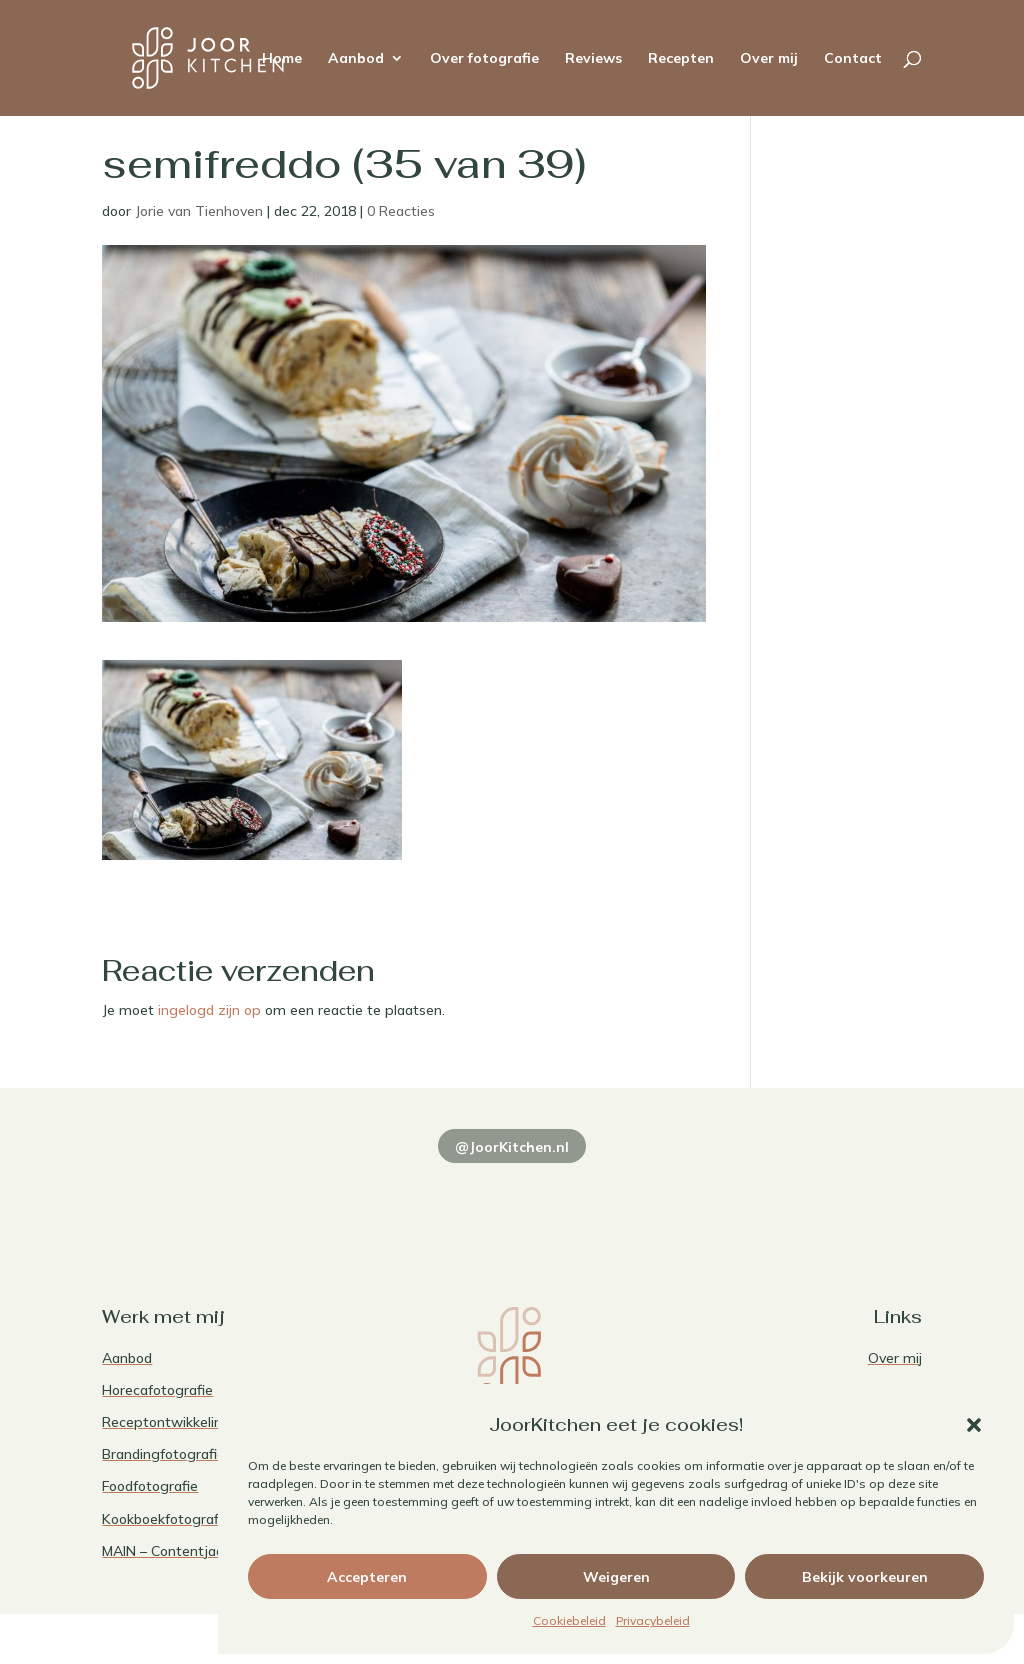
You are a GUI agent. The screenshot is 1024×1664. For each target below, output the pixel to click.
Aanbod (356, 59)
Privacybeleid (653, 1620)
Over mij (769, 59)
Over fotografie (484, 59)
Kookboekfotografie (166, 1519)
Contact (853, 59)
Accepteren (367, 1577)
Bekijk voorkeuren (865, 1577)
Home (282, 59)
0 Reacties (401, 211)
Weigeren (616, 1577)
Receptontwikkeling (166, 1422)
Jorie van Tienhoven (199, 211)
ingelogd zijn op (209, 1010)
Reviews (593, 59)
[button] (974, 1425)
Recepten (681, 59)
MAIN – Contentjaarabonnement (207, 1551)
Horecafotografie (157, 1390)
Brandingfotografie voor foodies (205, 1454)
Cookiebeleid (569, 1620)
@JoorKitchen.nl (512, 1147)
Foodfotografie (150, 1486)
